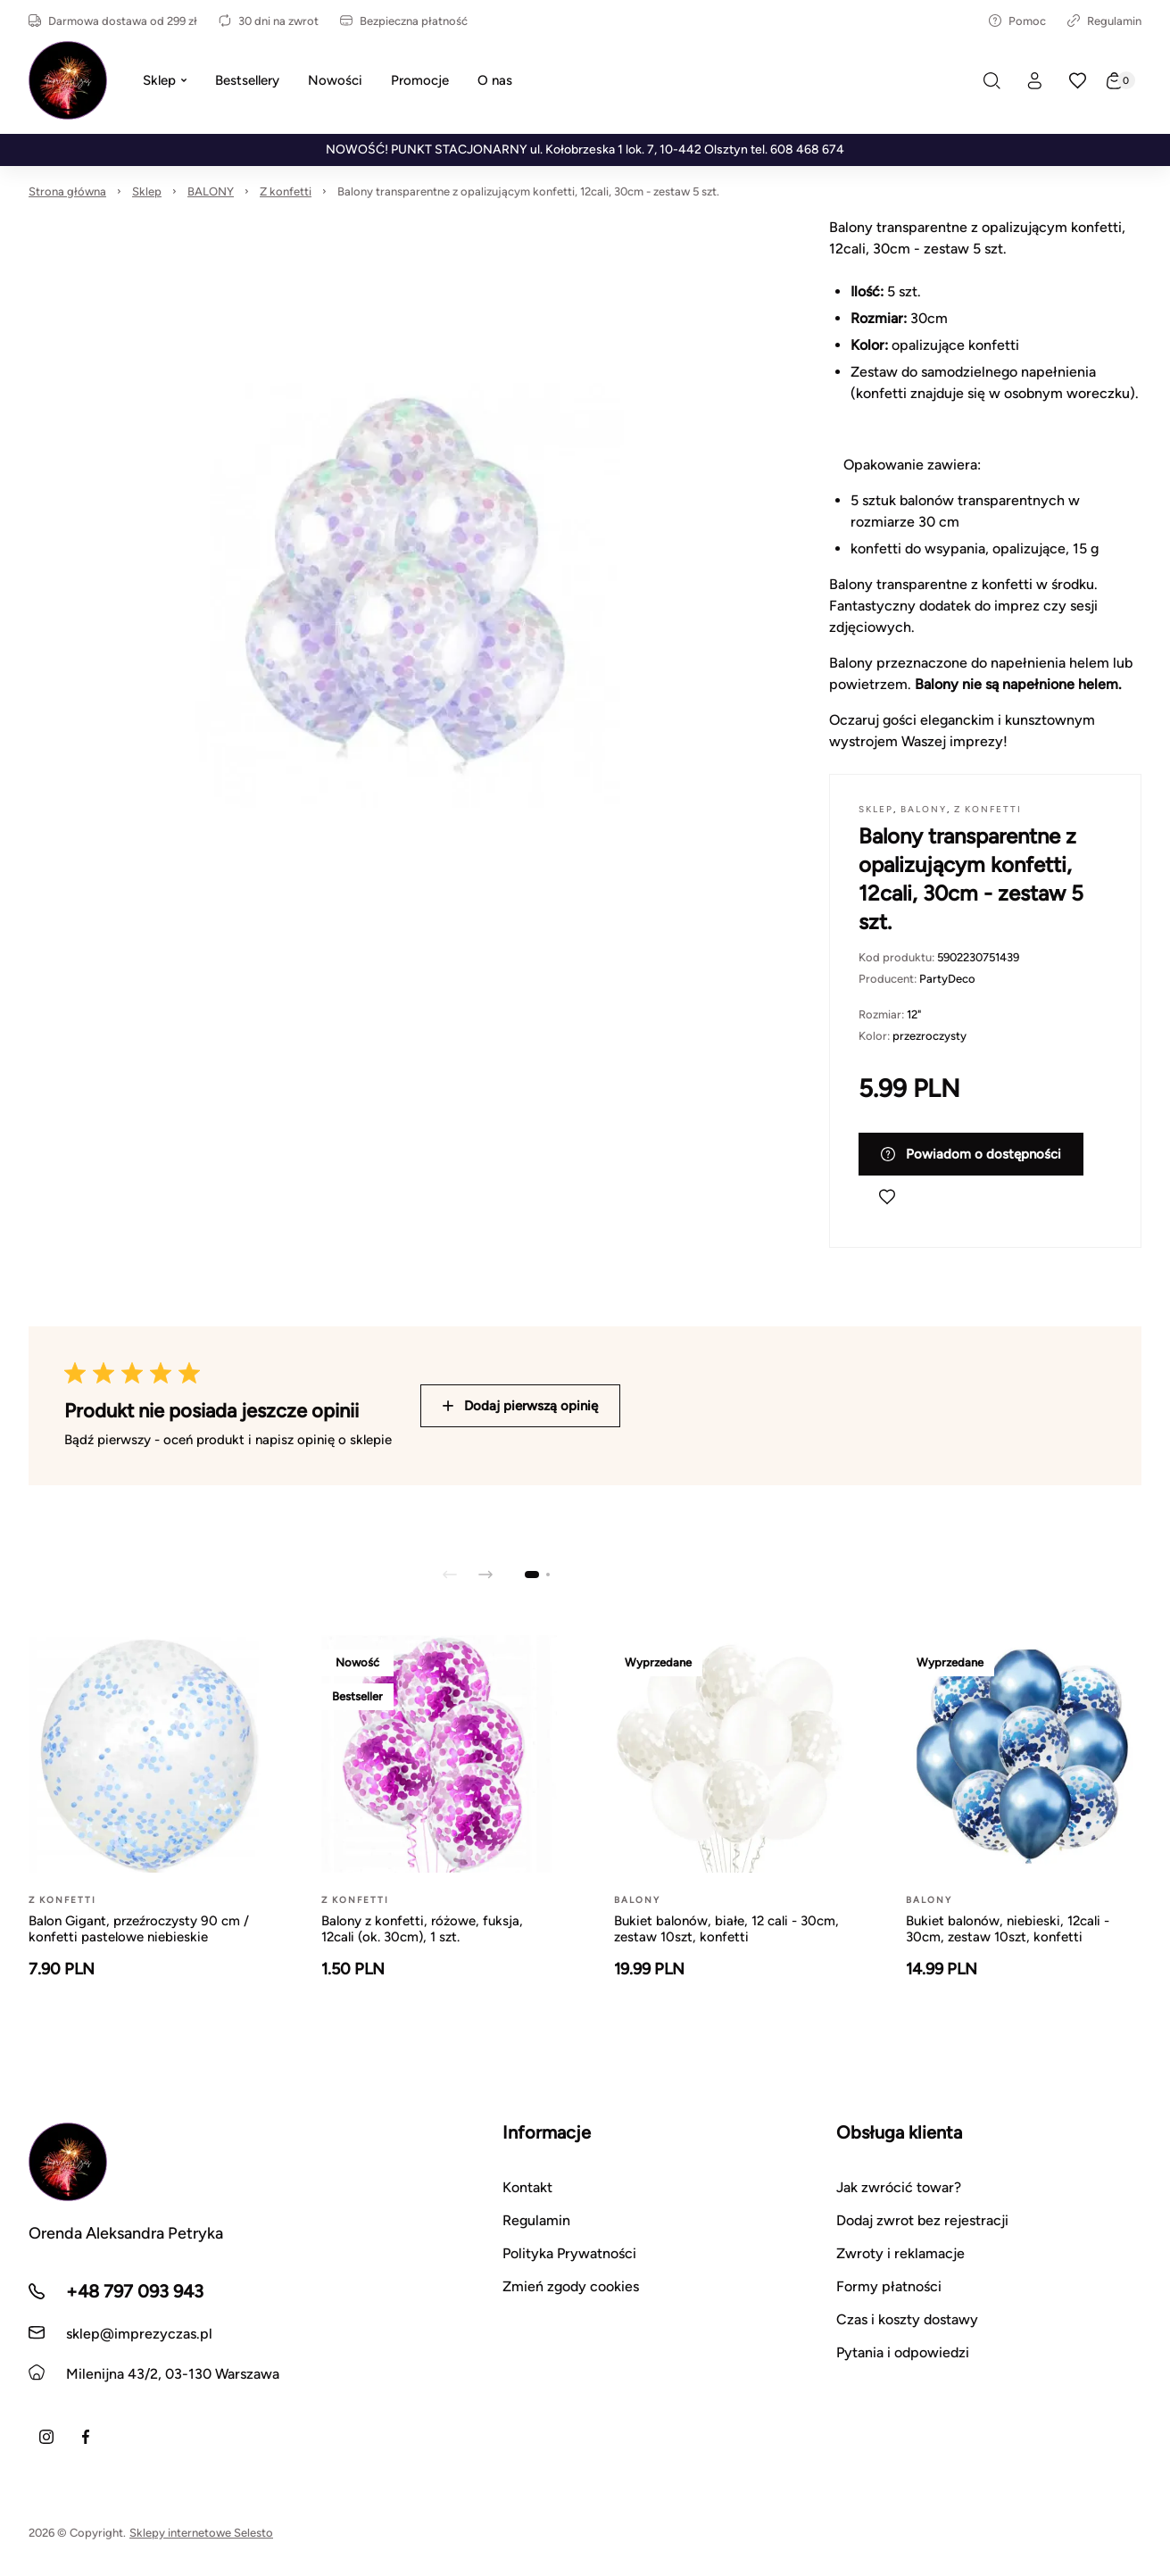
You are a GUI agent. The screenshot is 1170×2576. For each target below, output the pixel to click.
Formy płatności (889, 2286)
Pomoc (1017, 21)
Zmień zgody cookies (570, 2286)
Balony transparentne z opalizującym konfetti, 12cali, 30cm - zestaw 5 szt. (528, 191)
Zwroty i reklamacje (900, 2253)
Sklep (147, 191)
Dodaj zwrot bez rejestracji (922, 2220)
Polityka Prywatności (569, 2253)
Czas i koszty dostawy (907, 2319)
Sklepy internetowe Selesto (201, 2532)
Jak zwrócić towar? (898, 2187)
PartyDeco (947, 978)
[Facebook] (86, 2437)
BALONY (210, 191)
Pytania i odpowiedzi (902, 2352)
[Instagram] (46, 2437)
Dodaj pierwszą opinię (520, 1406)
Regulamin (1104, 21)
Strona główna (67, 191)
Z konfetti (285, 191)
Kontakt (527, 2187)
